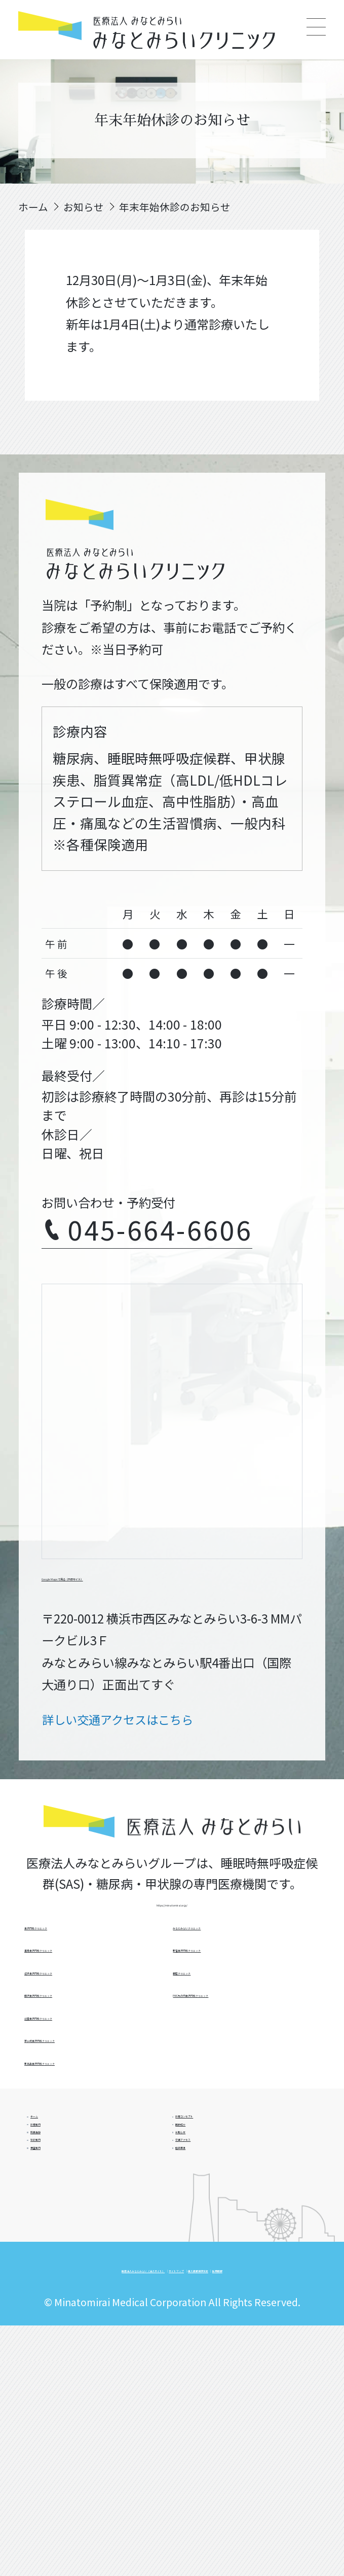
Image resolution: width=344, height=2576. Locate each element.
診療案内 (65, 2217)
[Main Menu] (315, 28)
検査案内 (65, 2326)
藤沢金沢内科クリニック (89, 2071)
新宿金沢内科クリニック (237, 2071)
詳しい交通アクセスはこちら (124, 1733)
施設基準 (210, 2326)
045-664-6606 (164, 1238)
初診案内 (65, 2290)
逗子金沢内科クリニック (89, 2035)
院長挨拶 (65, 2253)
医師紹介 (210, 2217)
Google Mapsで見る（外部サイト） (142, 1585)
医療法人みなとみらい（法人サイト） (133, 2460)
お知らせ (210, 2253)
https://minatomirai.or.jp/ (172, 1928)
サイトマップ (271, 2460)
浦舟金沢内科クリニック (89, 2000)
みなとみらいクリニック (237, 2035)
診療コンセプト (227, 2181)
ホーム (59, 2181)
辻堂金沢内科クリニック (89, 2107)
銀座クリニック (215, 2107)
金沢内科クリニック (78, 1964)
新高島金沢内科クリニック (243, 2000)
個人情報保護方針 (148, 2487)
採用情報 (225, 2487)
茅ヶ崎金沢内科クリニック (243, 1964)
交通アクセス (221, 2290)
